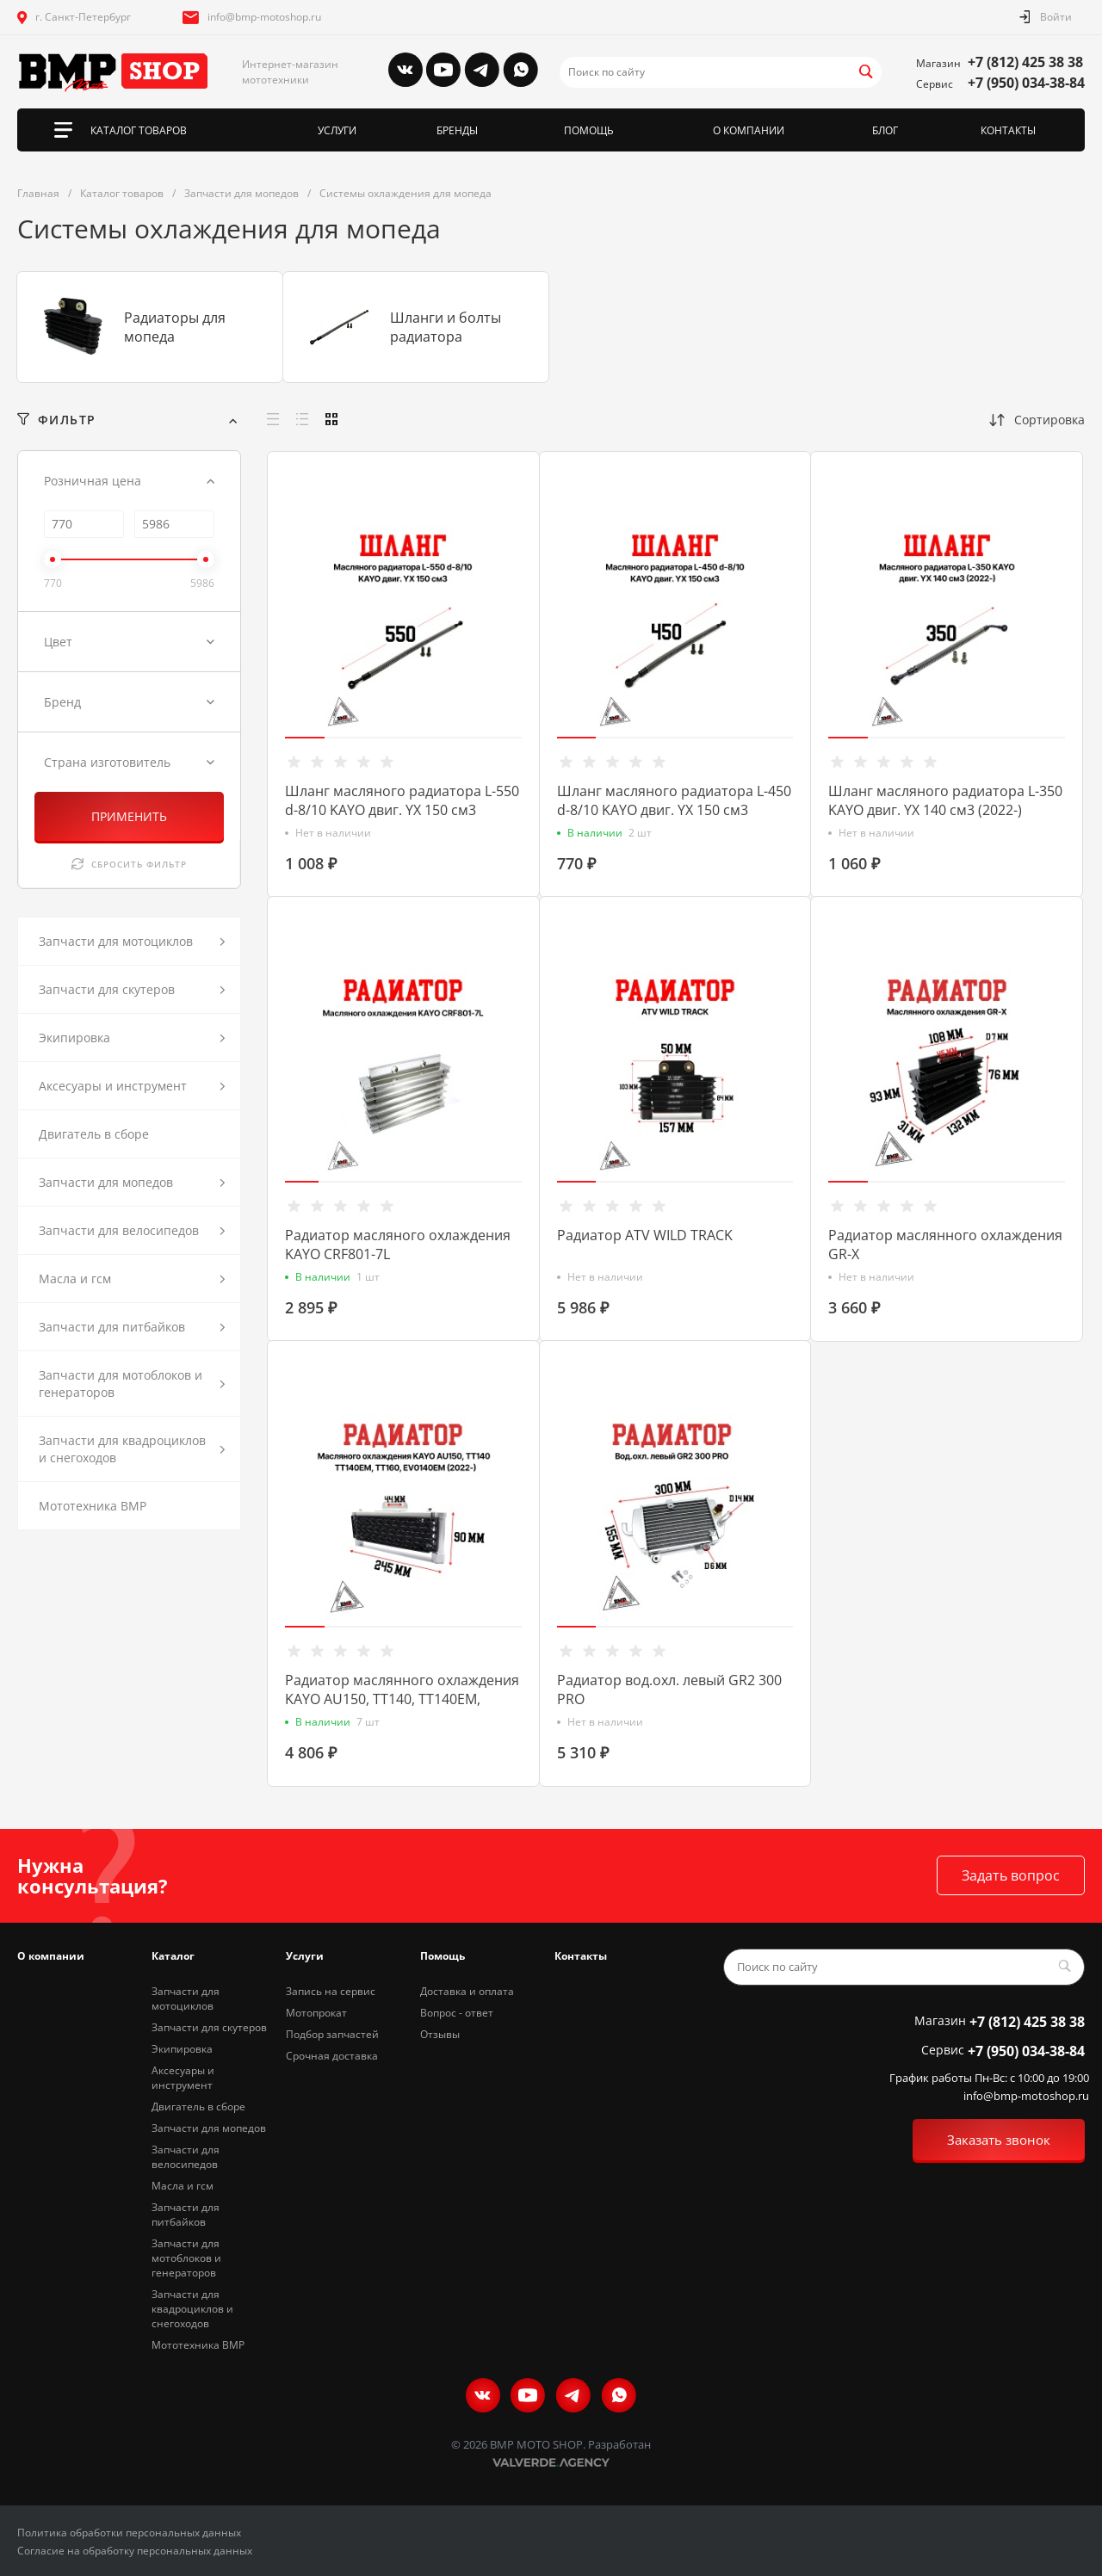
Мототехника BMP (198, 2345)
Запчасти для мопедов (209, 2128)
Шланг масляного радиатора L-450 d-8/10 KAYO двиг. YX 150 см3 (674, 800)
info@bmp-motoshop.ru (264, 16)
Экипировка (182, 2049)
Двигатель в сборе (198, 2106)
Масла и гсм (183, 2185)
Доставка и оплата (467, 1991)
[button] (305, 737)
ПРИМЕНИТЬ (129, 816)
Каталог (173, 1956)
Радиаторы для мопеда (175, 327)
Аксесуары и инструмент (183, 2077)
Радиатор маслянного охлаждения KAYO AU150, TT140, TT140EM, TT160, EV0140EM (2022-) (402, 1699)
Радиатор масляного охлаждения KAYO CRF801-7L (398, 1244)
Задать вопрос (1011, 1875)
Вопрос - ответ (456, 2012)
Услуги (305, 1956)
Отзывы (440, 2034)
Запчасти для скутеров (209, 2027)
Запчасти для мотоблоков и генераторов (186, 2258)
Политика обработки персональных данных (129, 2532)
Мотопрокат (316, 2012)
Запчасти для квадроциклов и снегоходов (192, 2309)
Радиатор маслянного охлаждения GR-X (945, 1244)
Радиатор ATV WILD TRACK (645, 1235)
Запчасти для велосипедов (186, 2156)
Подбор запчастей (332, 2034)
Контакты (580, 1956)
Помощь (442, 1956)
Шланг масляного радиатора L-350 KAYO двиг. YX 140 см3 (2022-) (945, 800)
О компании (50, 1956)
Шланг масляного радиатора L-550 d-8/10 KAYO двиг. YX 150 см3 (402, 800)
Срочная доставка (332, 2055)
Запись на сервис (330, 1991)
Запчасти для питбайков (186, 2214)
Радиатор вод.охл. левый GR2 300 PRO (669, 1689)
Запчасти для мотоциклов (186, 1998)
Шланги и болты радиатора (445, 327)
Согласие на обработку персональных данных (134, 2550)
